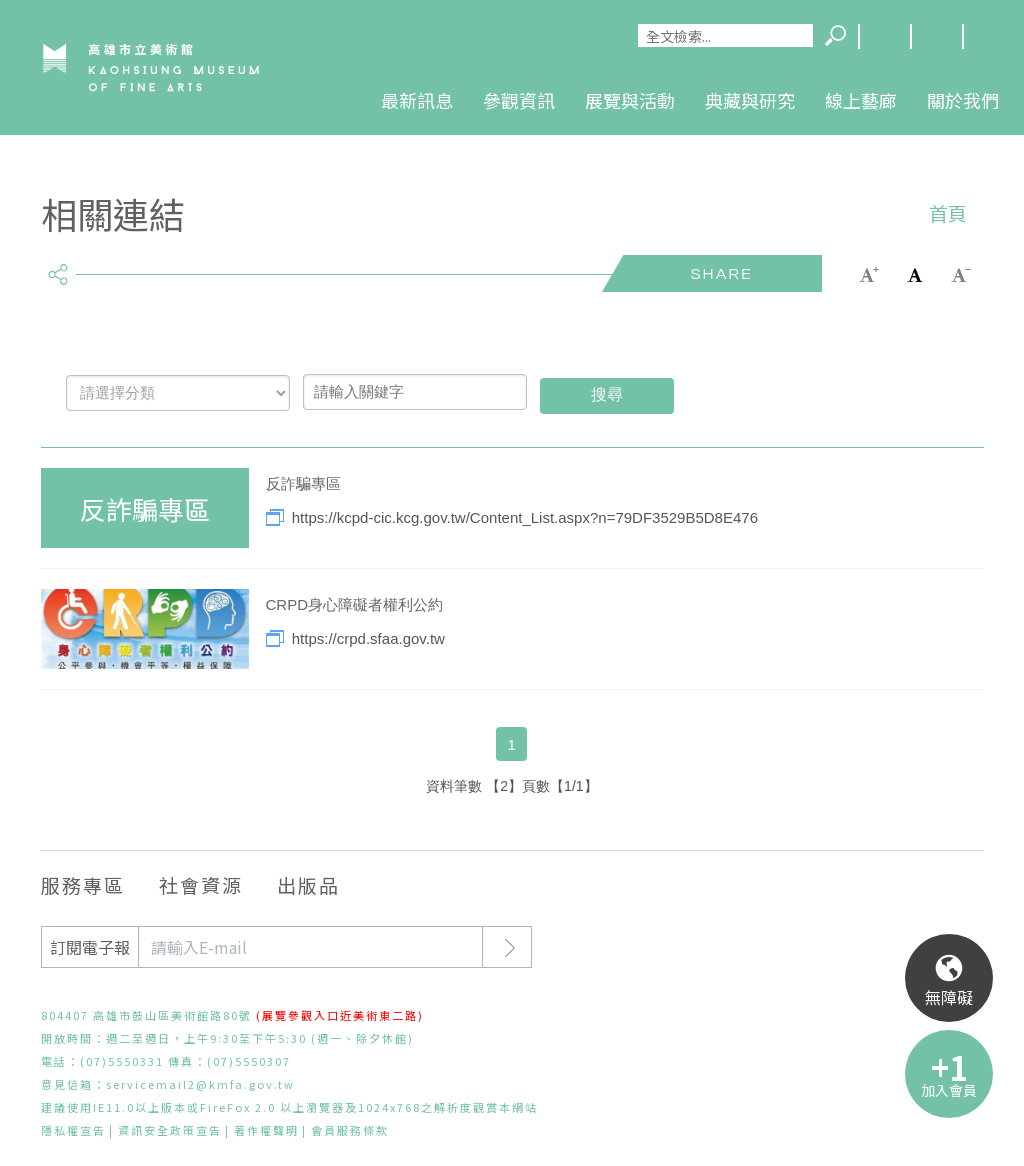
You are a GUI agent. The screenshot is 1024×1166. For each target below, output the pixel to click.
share (58, 266)
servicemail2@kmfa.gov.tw (200, 1084)
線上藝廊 (861, 100)
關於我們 (963, 100)
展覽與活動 (630, 100)
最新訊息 (417, 100)
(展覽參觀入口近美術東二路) (340, 1015)
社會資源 (201, 884)
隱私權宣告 (73, 1130)
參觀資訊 (519, 100)
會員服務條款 (350, 1130)
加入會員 (949, 1090)
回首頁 (988, 36)
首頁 (948, 213)
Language (884, 36)
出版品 (308, 884)
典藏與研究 (750, 100)
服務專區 (83, 884)
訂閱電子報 (90, 947)
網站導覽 (936, 36)
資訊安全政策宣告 (170, 1130)
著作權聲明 (266, 1130)
